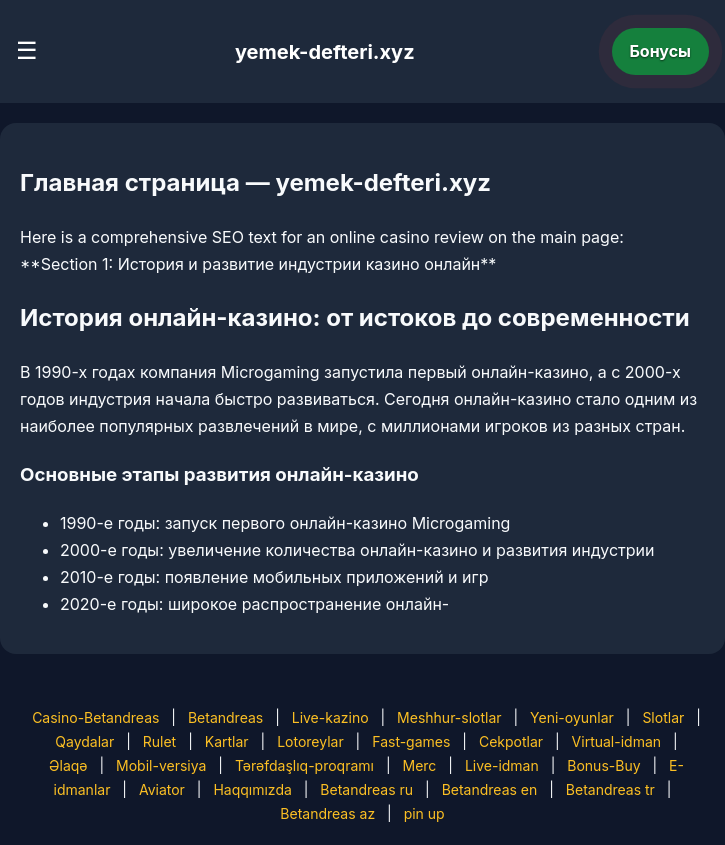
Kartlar (227, 741)
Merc (419, 765)
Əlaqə (68, 765)
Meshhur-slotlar (449, 717)
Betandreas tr (610, 789)
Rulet (159, 741)
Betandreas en (490, 789)
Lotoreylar (310, 741)
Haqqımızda (252, 789)
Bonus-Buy (603, 765)
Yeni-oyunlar (572, 717)
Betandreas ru (366, 789)
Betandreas (225, 717)
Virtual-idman (616, 741)
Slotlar (663, 717)
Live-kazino (330, 717)
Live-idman (502, 765)
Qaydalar (84, 741)
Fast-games (411, 741)
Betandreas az (327, 813)
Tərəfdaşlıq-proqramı (304, 765)
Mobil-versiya (161, 765)
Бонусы (661, 51)
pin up (424, 813)
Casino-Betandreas (95, 717)
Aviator (162, 789)
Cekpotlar (511, 741)
